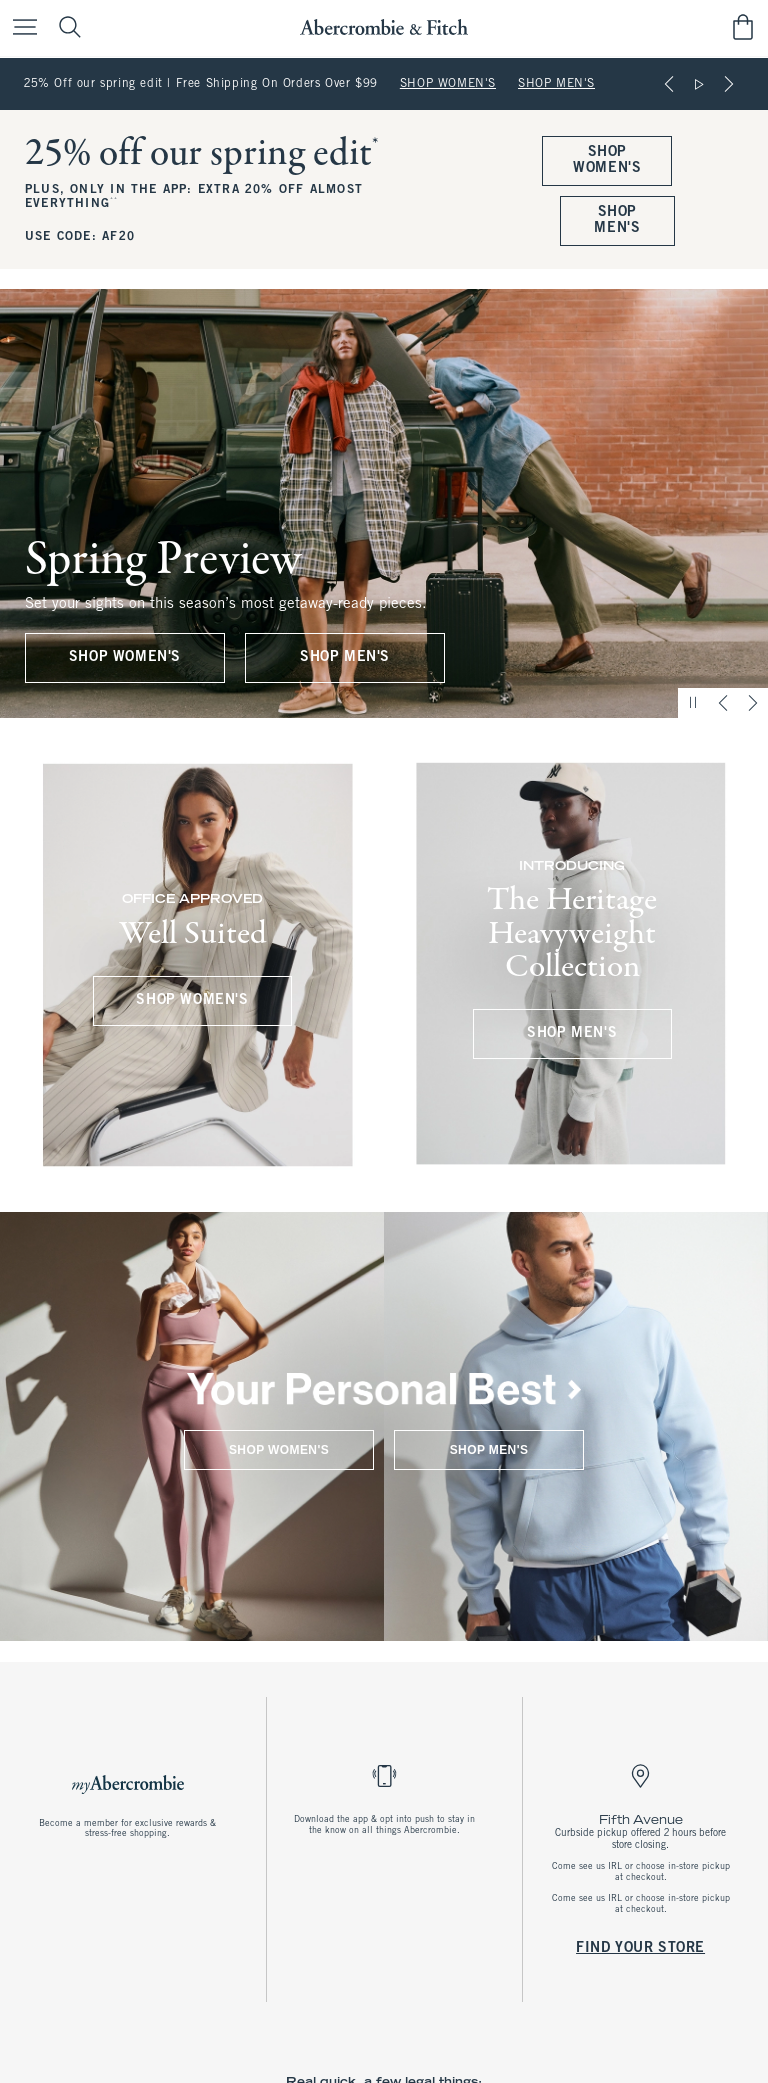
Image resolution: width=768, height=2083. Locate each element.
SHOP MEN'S (556, 84)
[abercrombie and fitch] (383, 27)
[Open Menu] (20, 28)
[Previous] (669, 84)
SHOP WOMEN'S (448, 84)
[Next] (729, 84)
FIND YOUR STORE (640, 1947)
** (114, 200)
